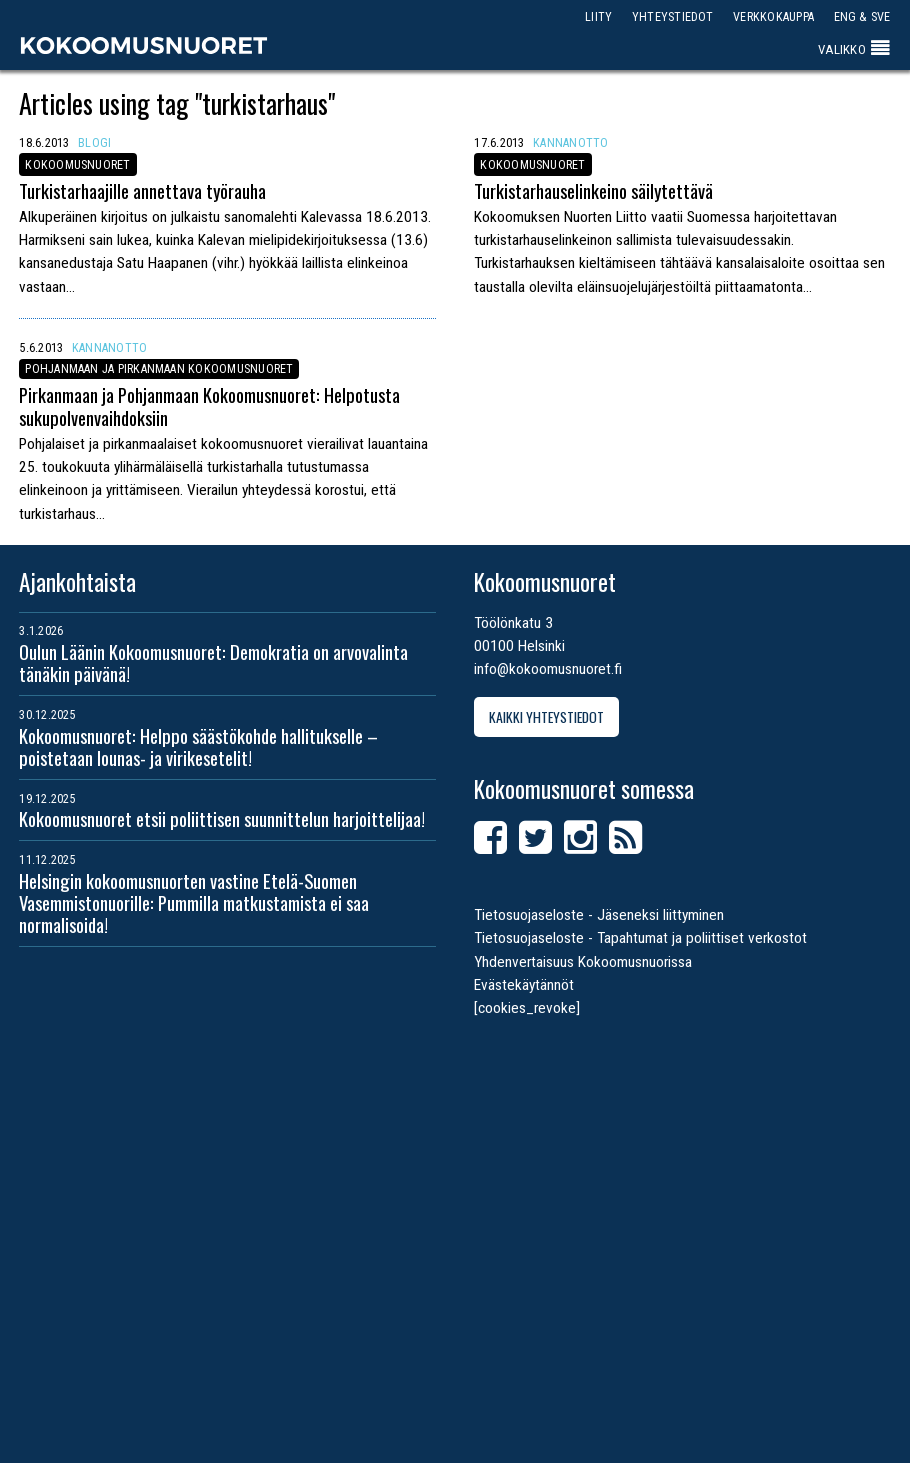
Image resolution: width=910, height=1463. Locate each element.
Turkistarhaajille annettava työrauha (142, 190)
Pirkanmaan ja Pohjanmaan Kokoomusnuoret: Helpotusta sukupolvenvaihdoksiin (209, 405)
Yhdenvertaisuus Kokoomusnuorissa (583, 962)
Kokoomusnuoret (144, 45)
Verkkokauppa (773, 16)
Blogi (94, 142)
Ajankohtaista (77, 582)
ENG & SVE (862, 16)
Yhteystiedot (673, 16)
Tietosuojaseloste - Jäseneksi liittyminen (599, 915)
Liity (598, 16)
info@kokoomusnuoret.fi (548, 669)
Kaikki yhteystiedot (546, 716)
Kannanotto (570, 142)
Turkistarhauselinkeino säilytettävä (593, 190)
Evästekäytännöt (524, 985)
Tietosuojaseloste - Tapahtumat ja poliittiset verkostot (640, 938)
